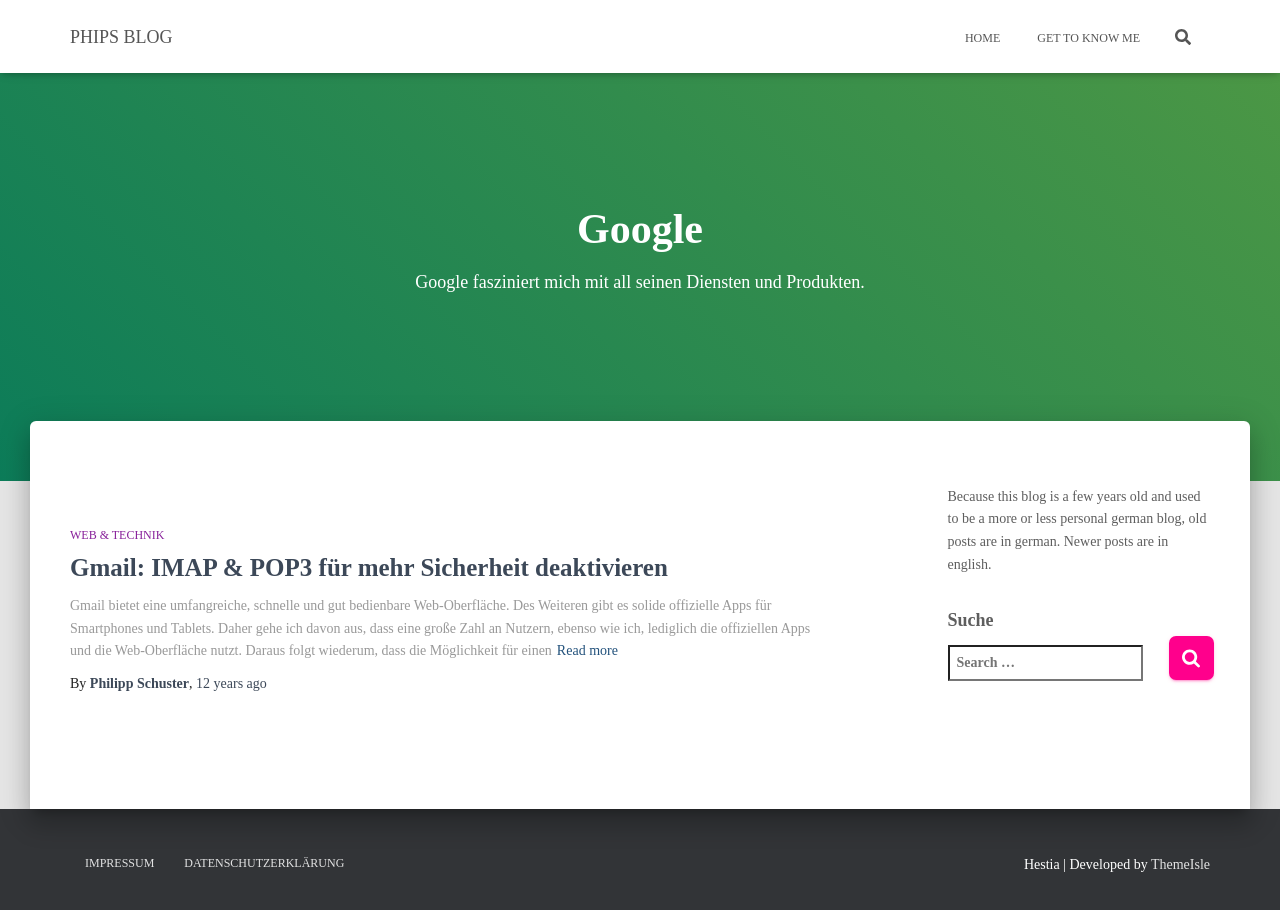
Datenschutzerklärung (264, 863)
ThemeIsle (1180, 864)
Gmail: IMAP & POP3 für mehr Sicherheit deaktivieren (369, 567)
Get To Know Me (1087, 38)
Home (981, 38)
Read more (587, 650)
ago (231, 683)
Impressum (119, 863)
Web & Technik (117, 535)
